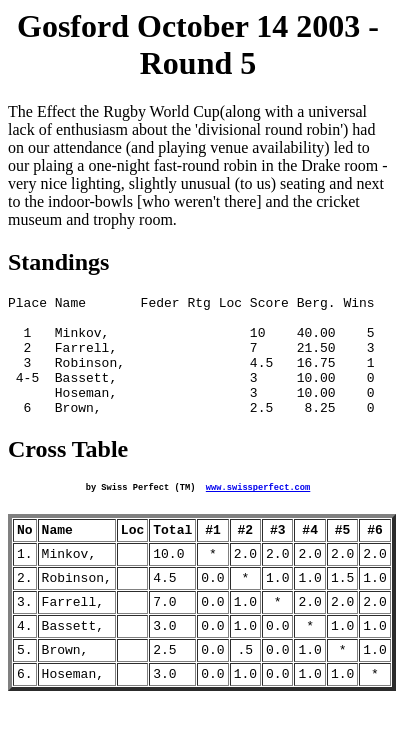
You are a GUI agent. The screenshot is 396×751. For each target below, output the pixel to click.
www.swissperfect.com (258, 513)
